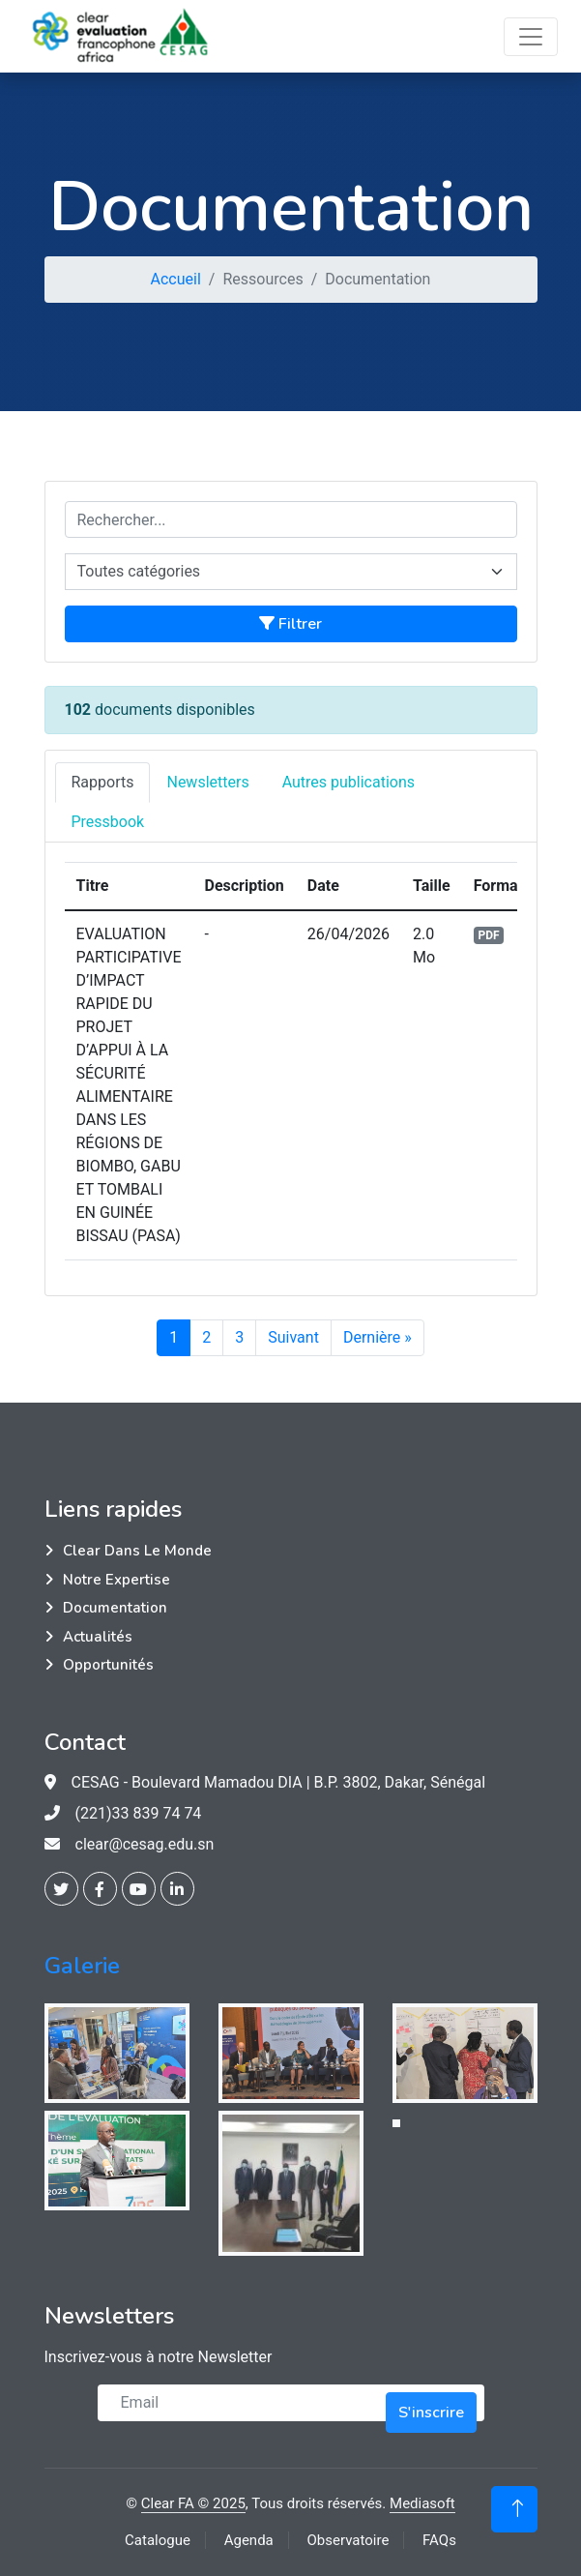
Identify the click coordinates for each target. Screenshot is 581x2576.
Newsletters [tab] (207, 782)
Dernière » (377, 1337)
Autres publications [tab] (348, 782)
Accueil (176, 279)
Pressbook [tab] (108, 822)
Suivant (293, 1337)
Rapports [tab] (103, 782)
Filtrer (290, 624)
